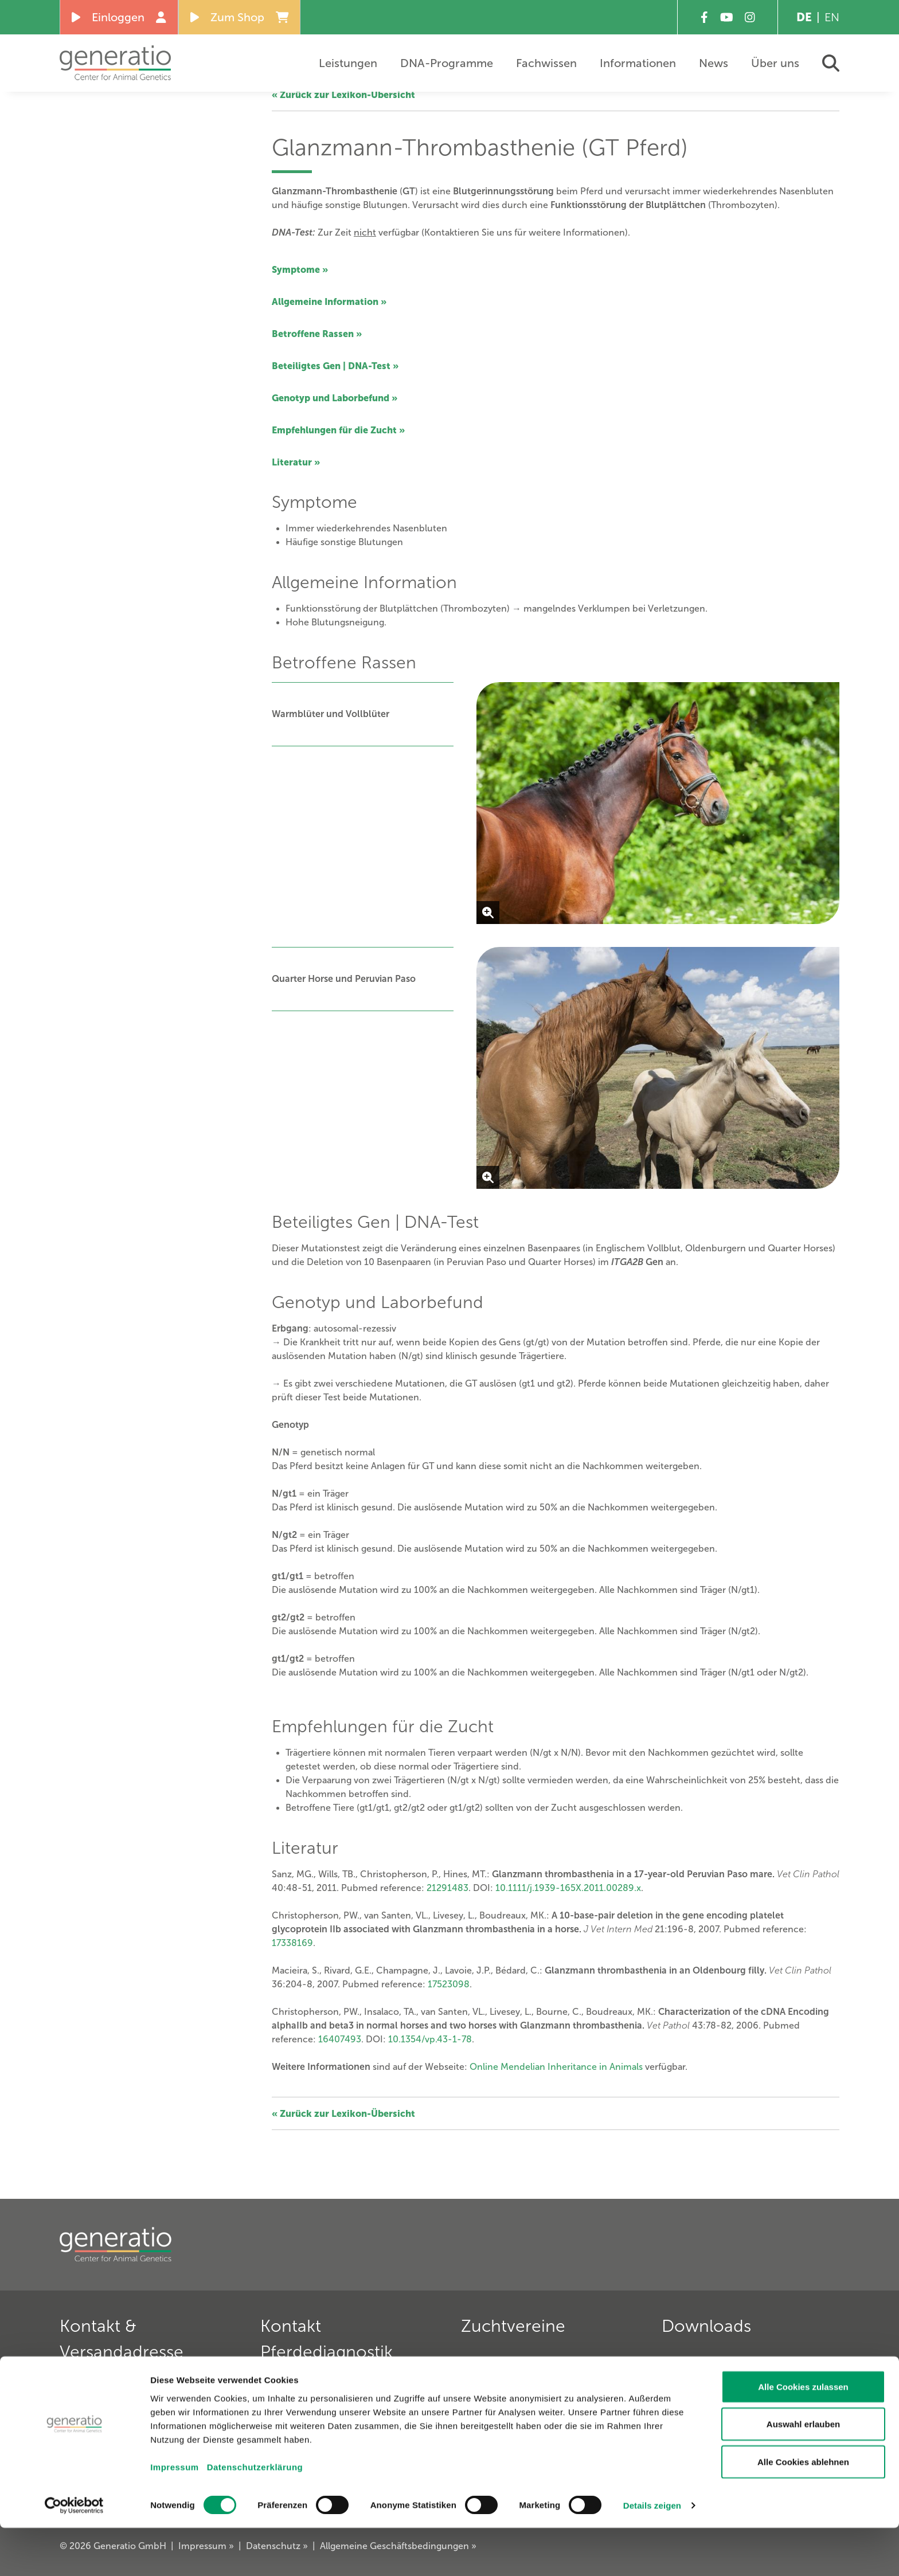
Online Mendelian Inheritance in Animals (556, 2067)
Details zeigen (652, 2553)
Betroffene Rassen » (317, 333)
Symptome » (300, 269)
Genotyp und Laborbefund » (334, 398)
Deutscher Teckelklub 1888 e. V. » (536, 2385)
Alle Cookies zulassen (803, 2435)
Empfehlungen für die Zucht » (338, 430)
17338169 (292, 1943)
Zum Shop (239, 17)
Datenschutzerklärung (255, 2515)
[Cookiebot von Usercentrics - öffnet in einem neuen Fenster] (74, 2553)
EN (831, 17)
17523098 (449, 1984)
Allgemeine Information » (329, 301)
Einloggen (119, 17)
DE (804, 17)
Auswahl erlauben (803, 2472)
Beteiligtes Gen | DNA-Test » (335, 366)
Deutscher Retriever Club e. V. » (532, 2403)
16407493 (339, 2039)
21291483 (447, 1888)
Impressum (174, 2515)
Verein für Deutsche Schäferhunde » (542, 2367)
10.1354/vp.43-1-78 (430, 2039)
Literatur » (296, 462)
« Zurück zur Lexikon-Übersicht (343, 94)
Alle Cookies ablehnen (803, 2510)
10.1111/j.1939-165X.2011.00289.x (568, 1888)
